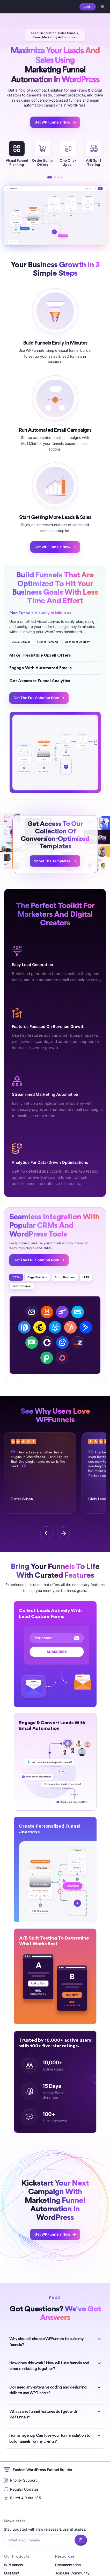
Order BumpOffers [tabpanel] (42, 154)
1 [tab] (49, 177)
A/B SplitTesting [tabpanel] (93, 154)
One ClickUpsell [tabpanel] (68, 154)
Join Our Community (72, 2573)
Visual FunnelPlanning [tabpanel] (17, 154)
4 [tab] (62, 177)
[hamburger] (102, 7)
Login (88, 7)
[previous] (46, 1532)
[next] (63, 1532)
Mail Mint (11, 2573)
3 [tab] (58, 177)
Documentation (68, 2565)
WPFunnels (13, 2565)
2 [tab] (55, 177)
